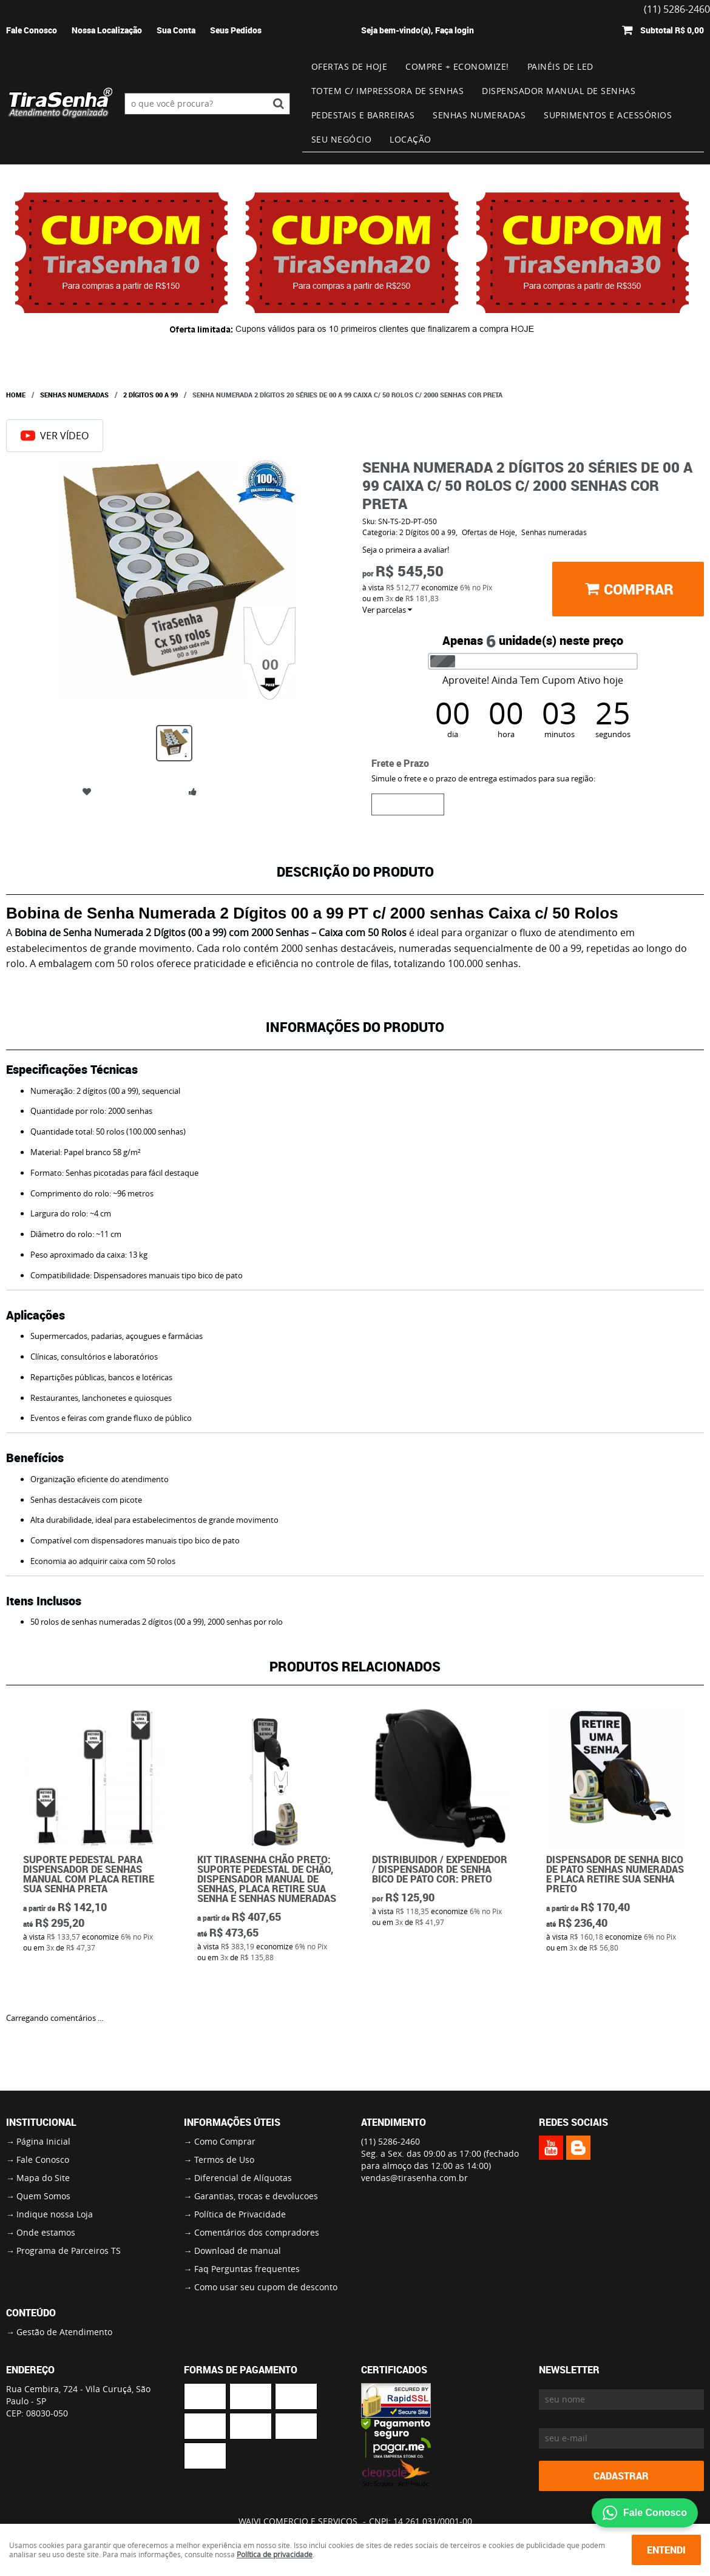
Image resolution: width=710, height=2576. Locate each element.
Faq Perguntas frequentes (247, 2268)
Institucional (41, 2122)
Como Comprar (224, 2141)
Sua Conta (176, 30)
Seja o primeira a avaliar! (405, 549)
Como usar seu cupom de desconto (265, 2287)
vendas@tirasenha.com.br (414, 2177)
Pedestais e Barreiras (363, 115)
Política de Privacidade (240, 2214)
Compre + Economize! (457, 66)
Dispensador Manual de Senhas (558, 90)
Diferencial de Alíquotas (243, 2177)
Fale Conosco (31, 30)
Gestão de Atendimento (64, 2332)
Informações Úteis (232, 2122)
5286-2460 (390, 2141)
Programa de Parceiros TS (68, 2250)
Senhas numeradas (479, 115)
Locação (410, 139)
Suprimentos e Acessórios (608, 115)
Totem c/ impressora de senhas (387, 90)
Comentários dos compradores (256, 2232)
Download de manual (237, 2250)
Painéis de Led (560, 66)
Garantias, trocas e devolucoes (256, 2196)
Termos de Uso (224, 2159)
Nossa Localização (107, 30)
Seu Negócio (341, 139)
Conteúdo (31, 2312)
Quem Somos (43, 2196)
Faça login (454, 30)
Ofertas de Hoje (349, 66)
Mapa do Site (43, 2177)
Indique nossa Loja (54, 2214)
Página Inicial (43, 2141)
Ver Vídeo (55, 435)
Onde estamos (45, 2232)
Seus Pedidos (236, 30)
